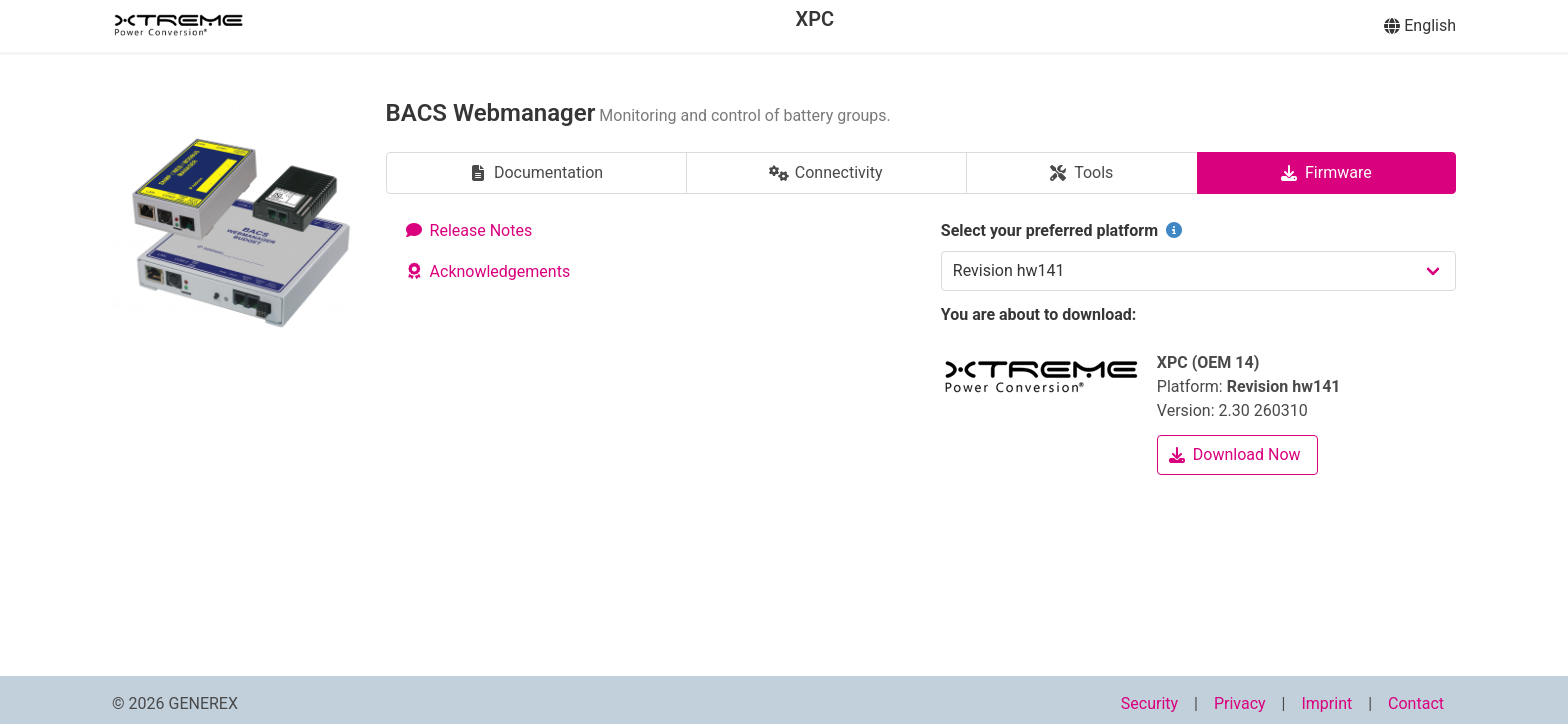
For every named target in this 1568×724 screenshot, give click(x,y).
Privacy (1240, 703)
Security (1149, 703)
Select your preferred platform (1063, 230)
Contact (1416, 703)
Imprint (1326, 703)
